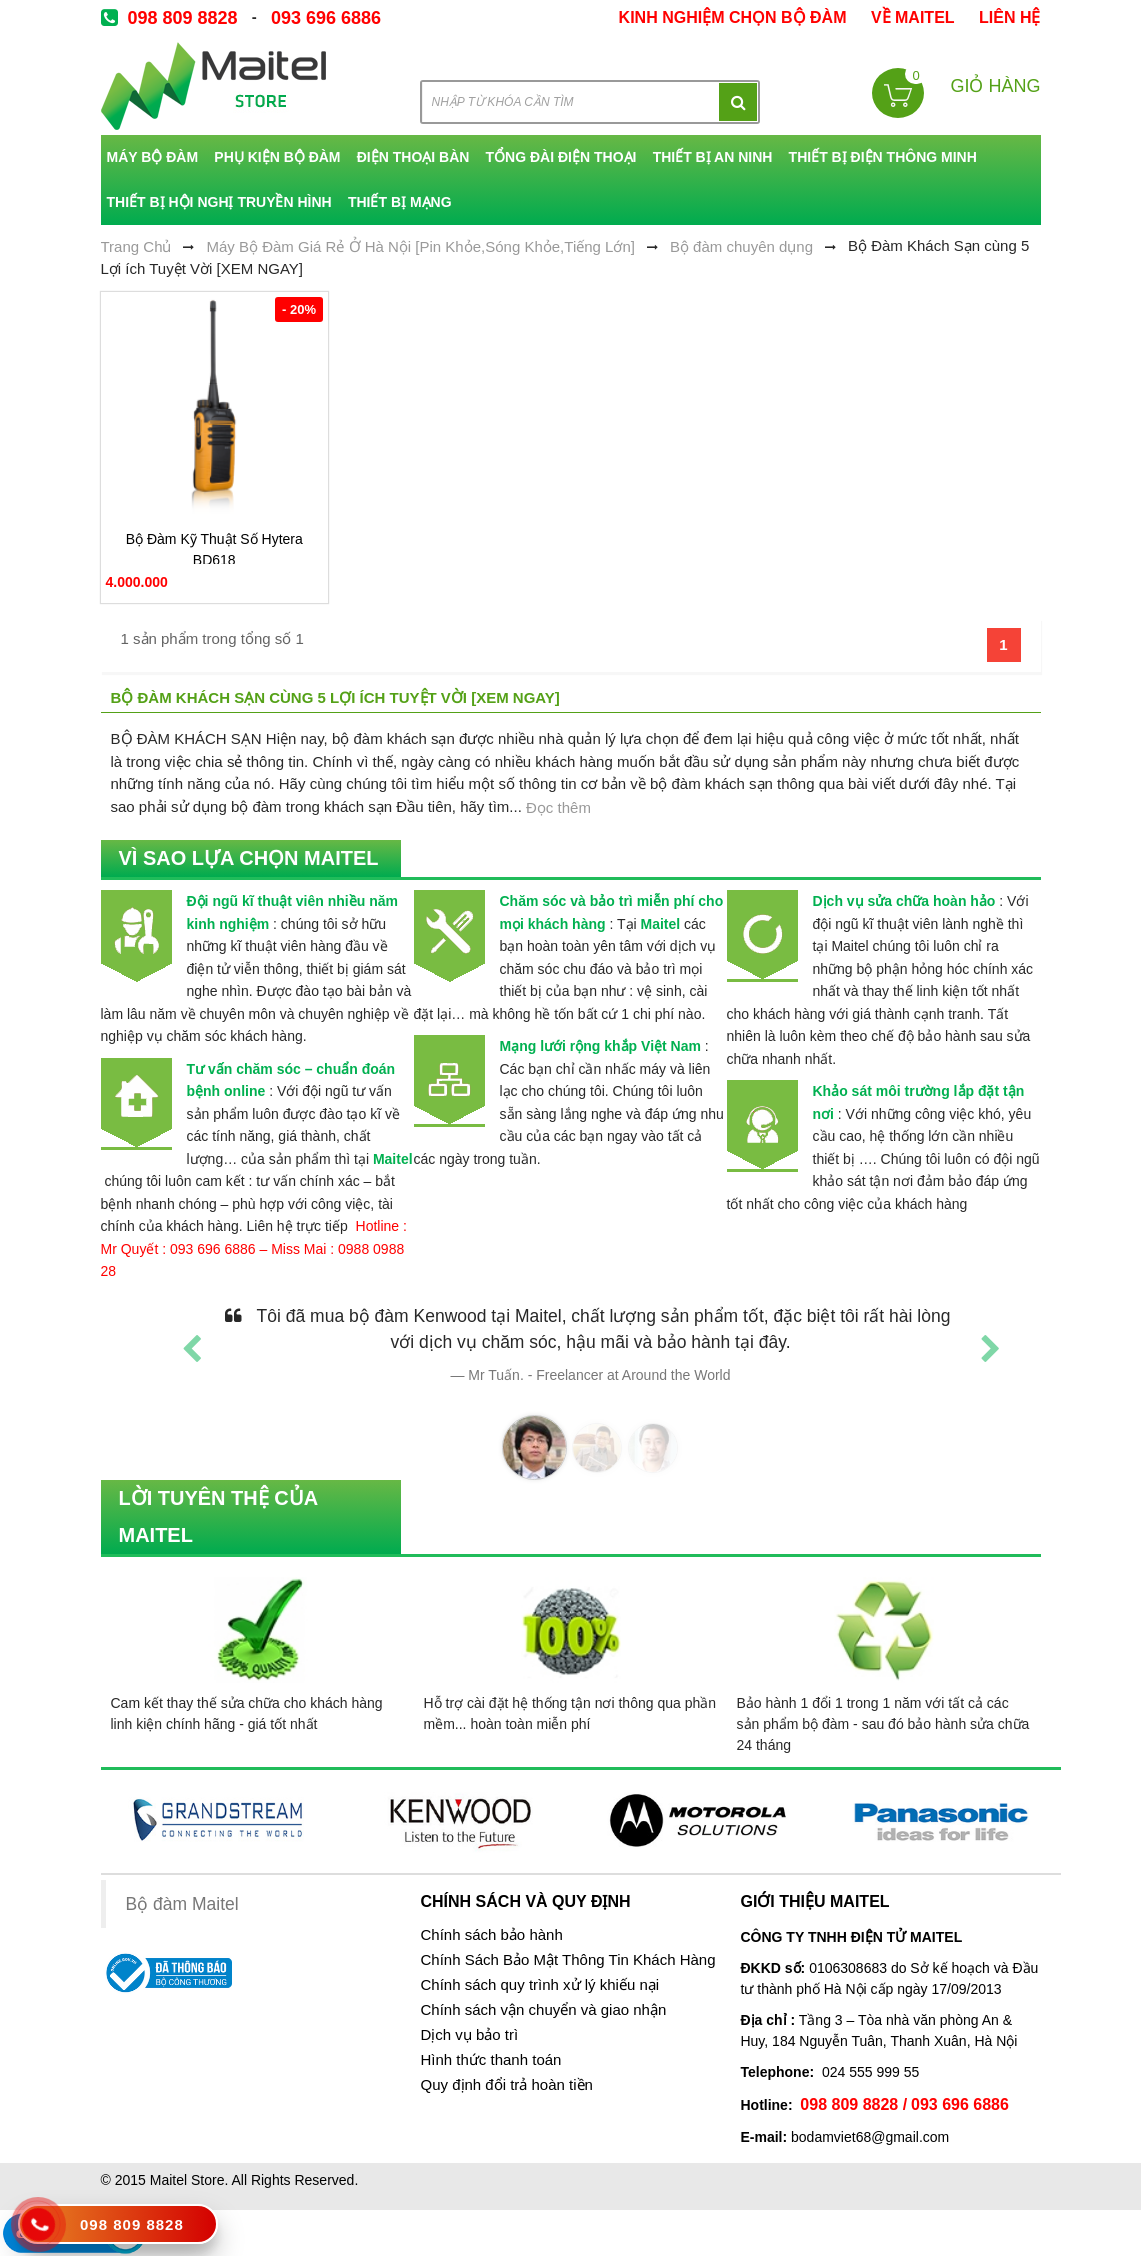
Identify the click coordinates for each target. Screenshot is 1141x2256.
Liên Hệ (1009, 17)
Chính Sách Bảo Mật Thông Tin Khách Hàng (567, 1960)
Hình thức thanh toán (490, 2060)
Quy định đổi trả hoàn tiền (506, 2085)
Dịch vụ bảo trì (469, 2035)
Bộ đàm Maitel (182, 1905)
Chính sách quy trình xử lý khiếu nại (539, 1985)
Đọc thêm (558, 807)
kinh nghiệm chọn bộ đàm (733, 17)
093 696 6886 (326, 18)
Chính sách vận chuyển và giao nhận (543, 2010)
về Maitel (913, 17)
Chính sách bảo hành (491, 1935)
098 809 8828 (183, 18)
